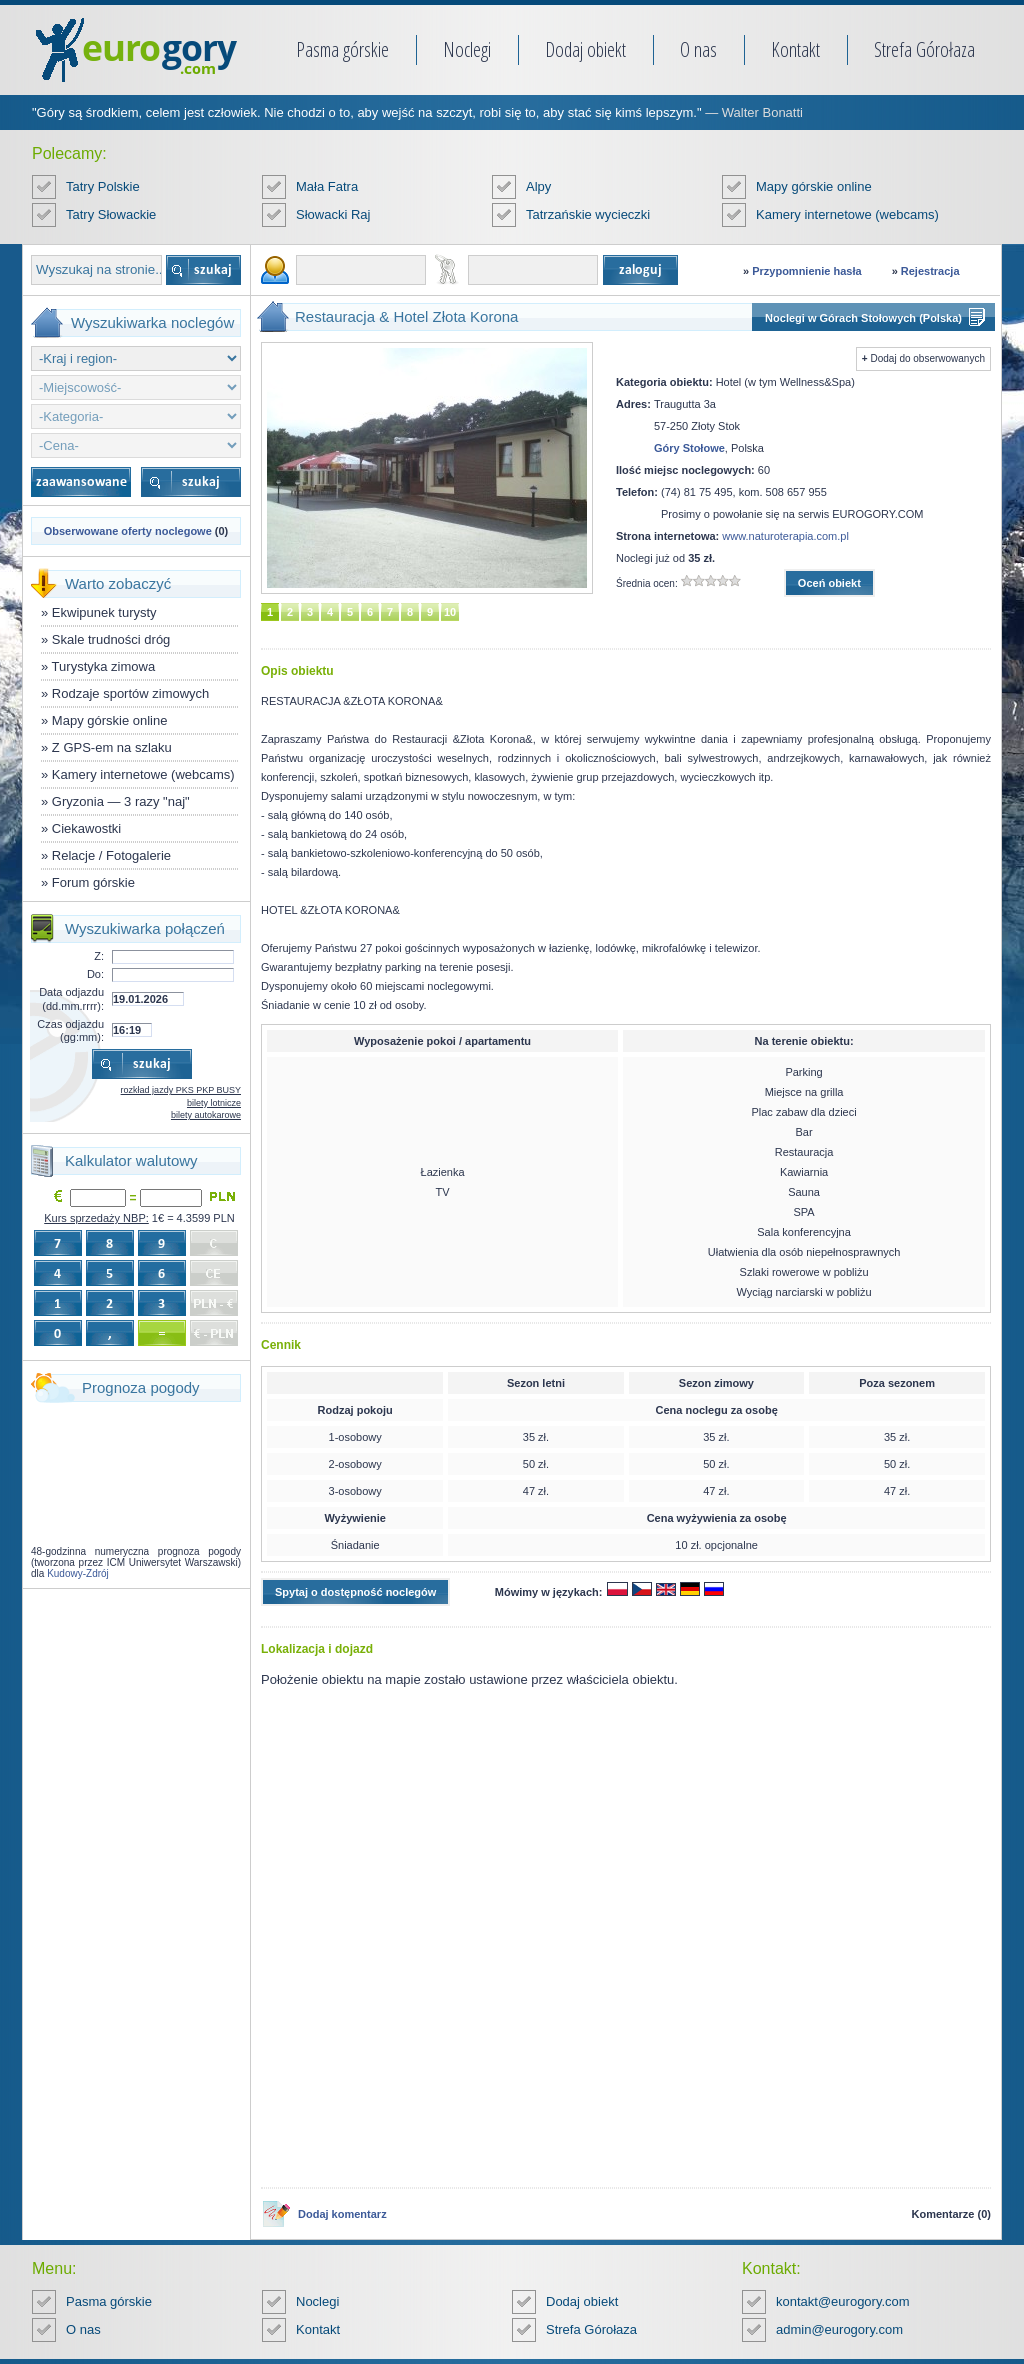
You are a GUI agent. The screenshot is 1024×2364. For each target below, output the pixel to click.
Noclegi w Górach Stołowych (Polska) (863, 318)
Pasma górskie (342, 49)
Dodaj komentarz (342, 2214)
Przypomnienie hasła (806, 271)
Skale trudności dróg (111, 639)
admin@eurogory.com (839, 2329)
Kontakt (795, 49)
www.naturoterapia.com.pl (785, 536)
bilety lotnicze (214, 1103)
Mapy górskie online (814, 186)
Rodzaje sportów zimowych (131, 693)
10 (450, 612)
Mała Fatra (327, 186)
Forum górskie (93, 882)
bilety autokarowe (206, 1115)
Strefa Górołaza (924, 49)
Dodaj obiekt (585, 49)
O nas (698, 49)
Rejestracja (930, 271)
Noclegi (467, 49)
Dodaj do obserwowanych (927, 358)
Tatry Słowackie (111, 214)
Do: (95, 974)
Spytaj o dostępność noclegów (355, 1592)
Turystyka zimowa (104, 666)
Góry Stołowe (689, 448)
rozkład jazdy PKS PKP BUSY (181, 1090)
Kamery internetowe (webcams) (847, 214)
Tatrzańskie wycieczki (588, 214)
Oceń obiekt (829, 583)
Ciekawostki (86, 828)
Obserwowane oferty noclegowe (128, 531)
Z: (99, 956)
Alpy (538, 186)
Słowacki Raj (333, 214)
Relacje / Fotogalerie (111, 855)
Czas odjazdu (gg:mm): (70, 1030)
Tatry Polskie (103, 186)
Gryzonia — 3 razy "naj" (121, 801)
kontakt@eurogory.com (843, 2301)
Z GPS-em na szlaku (112, 747)
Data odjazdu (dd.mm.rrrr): (71, 998)
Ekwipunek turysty (104, 612)
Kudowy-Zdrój (78, 1573)
